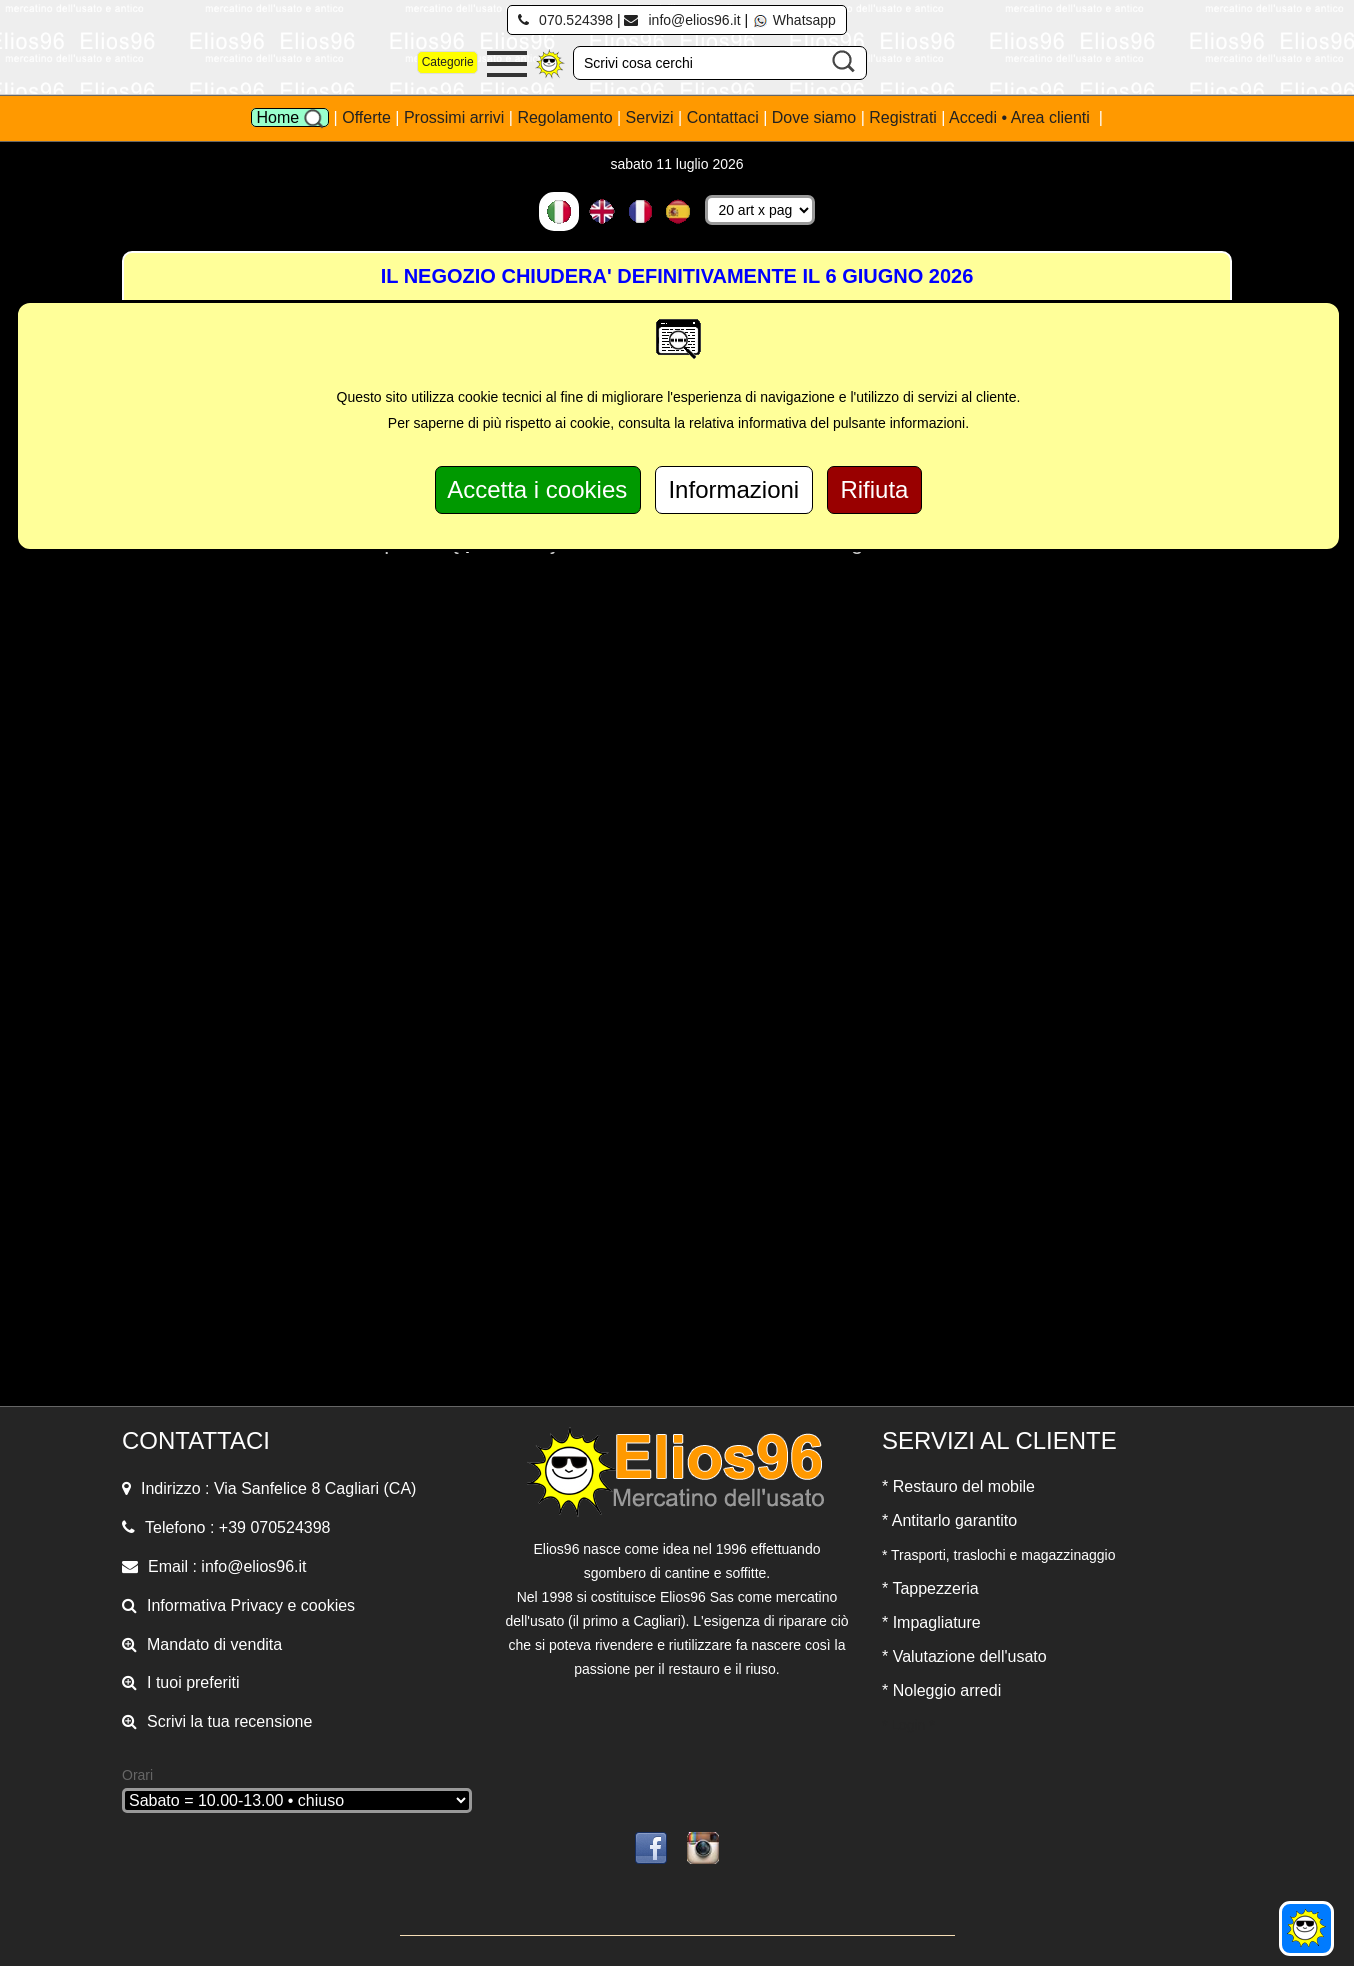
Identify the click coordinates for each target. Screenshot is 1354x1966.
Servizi (652, 117)
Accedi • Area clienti (1021, 117)
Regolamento (567, 117)
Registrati (903, 117)
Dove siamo (814, 117)
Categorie (448, 62)
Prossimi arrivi (454, 117)
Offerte (368, 117)
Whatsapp (794, 20)
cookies (328, 1605)
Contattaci (725, 117)
